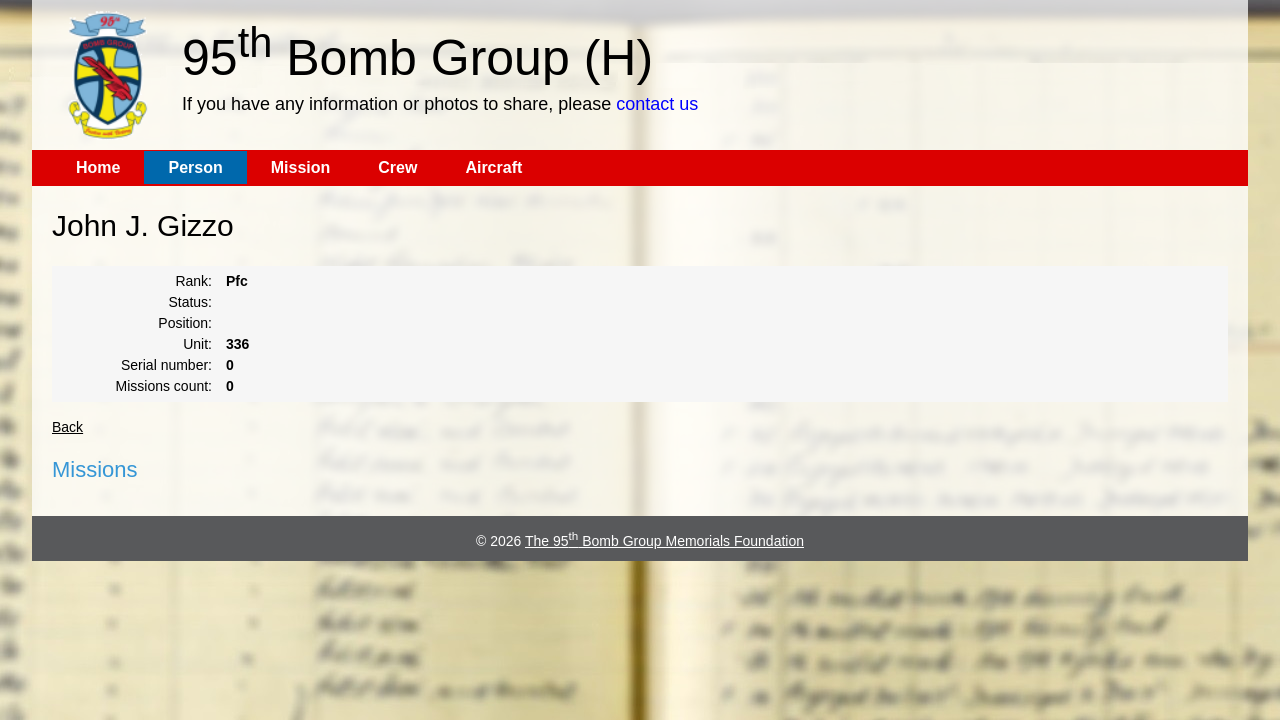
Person (195, 167)
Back (67, 427)
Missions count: (164, 386)
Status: (190, 302)
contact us (657, 104)
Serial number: (166, 365)
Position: (185, 323)
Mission (301, 167)
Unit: (197, 344)
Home (98, 167)
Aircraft (493, 167)
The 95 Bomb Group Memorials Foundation (664, 541)
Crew (397, 167)
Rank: (193, 281)
